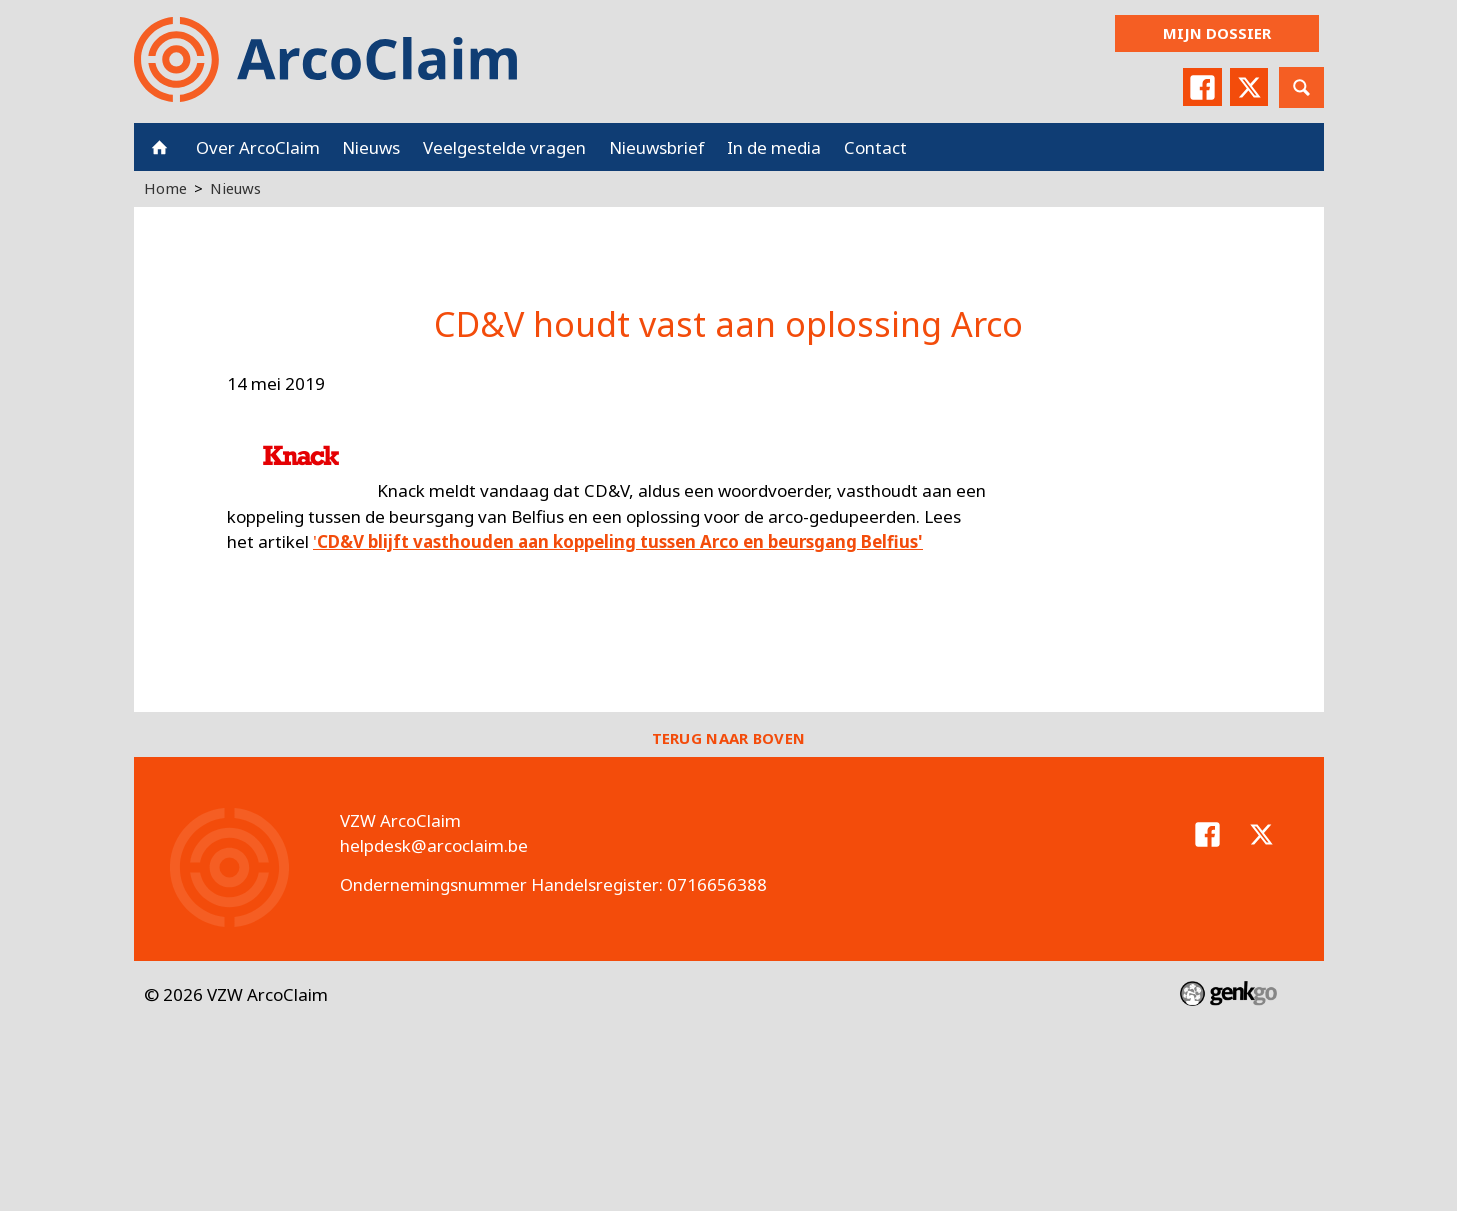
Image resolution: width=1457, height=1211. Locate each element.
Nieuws (371, 147)
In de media (774, 147)
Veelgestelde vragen (504, 147)
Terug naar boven (729, 738)
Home (159, 147)
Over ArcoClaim (258, 147)
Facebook (1202, 87)
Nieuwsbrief (657, 147)
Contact (875, 147)
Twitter (1249, 87)
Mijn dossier (1217, 33)
